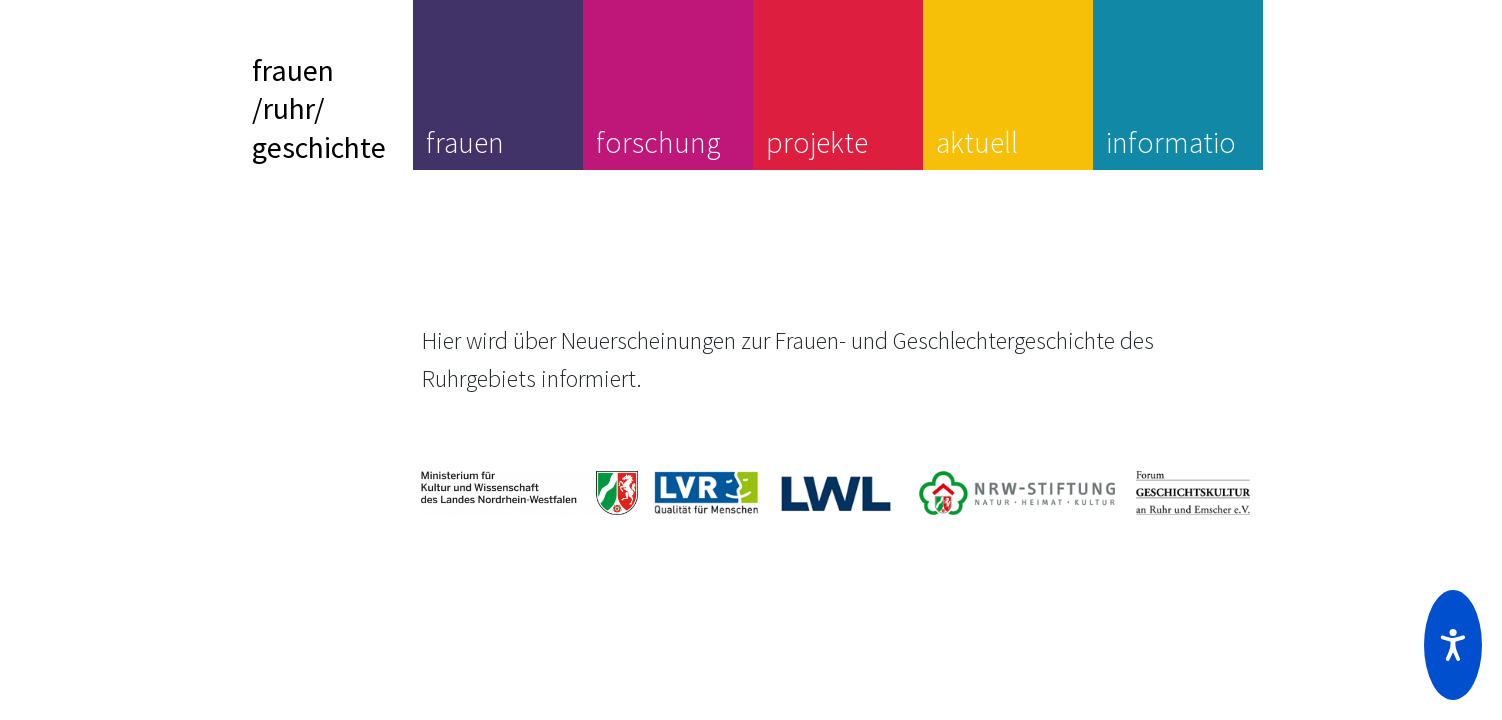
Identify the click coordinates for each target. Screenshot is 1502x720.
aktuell (977, 142)
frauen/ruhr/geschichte (319, 108)
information (1171, 161)
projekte (817, 142)
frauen (465, 142)
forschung (658, 142)
